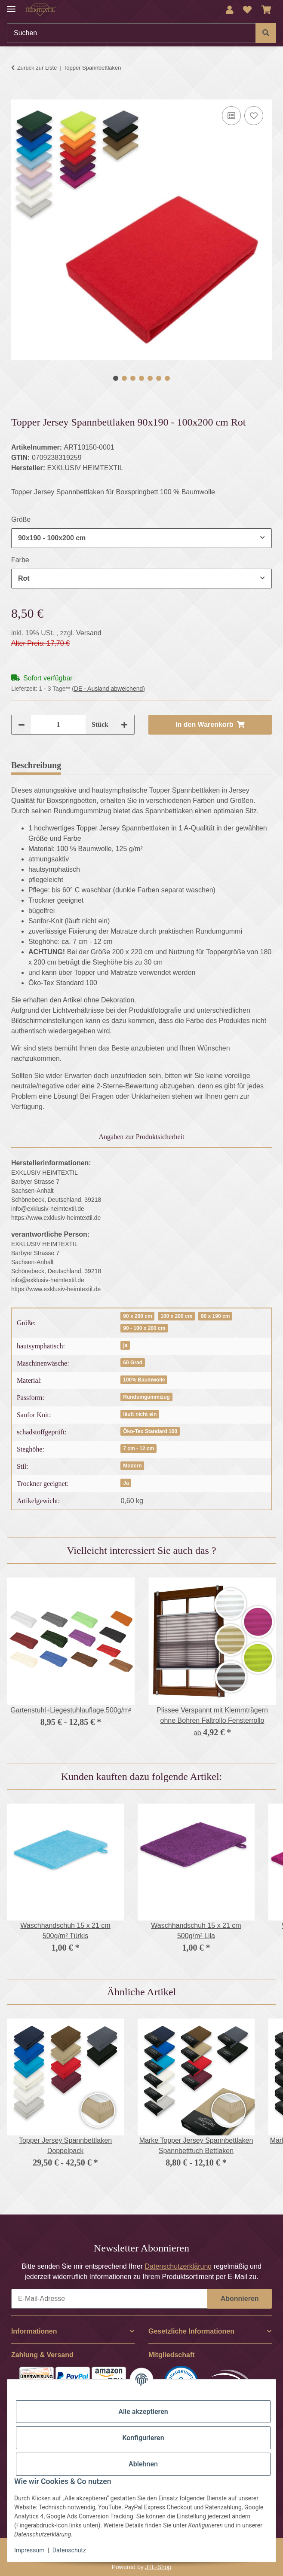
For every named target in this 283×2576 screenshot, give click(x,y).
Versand (89, 633)
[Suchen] (131, 33)
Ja (126, 1483)
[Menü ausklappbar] (11, 5)
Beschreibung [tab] (36, 765)
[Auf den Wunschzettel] (253, 115)
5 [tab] (150, 378)
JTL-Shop (158, 2567)
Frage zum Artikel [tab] (171, 765)
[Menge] (58, 724)
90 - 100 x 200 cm (144, 1328)
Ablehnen (143, 2464)
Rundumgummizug (146, 1397)
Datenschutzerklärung (178, 2266)
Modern (132, 1466)
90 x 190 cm (215, 1316)
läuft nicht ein (140, 1414)
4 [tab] (141, 378)
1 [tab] (115, 378)
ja (125, 1345)
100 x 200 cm (176, 1316)
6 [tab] (158, 378)
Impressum (29, 2550)
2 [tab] (124, 378)
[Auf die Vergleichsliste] (231, 115)
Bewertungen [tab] (99, 765)
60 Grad (132, 1363)
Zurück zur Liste (37, 67)
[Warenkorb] (266, 10)
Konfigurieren (143, 2438)
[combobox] (141, 538)
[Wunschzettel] (247, 10)
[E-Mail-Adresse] (109, 2299)
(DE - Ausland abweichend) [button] (108, 688)
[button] (229, 10)
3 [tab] (132, 378)
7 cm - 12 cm (138, 1449)
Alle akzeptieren (143, 2412)
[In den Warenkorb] (18, 94)
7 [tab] (167, 378)
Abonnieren (240, 2298)
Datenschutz (69, 2550)
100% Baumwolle (144, 1380)
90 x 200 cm (137, 1316)
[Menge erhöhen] (124, 724)
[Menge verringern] (21, 724)
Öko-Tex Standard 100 (150, 1431)
